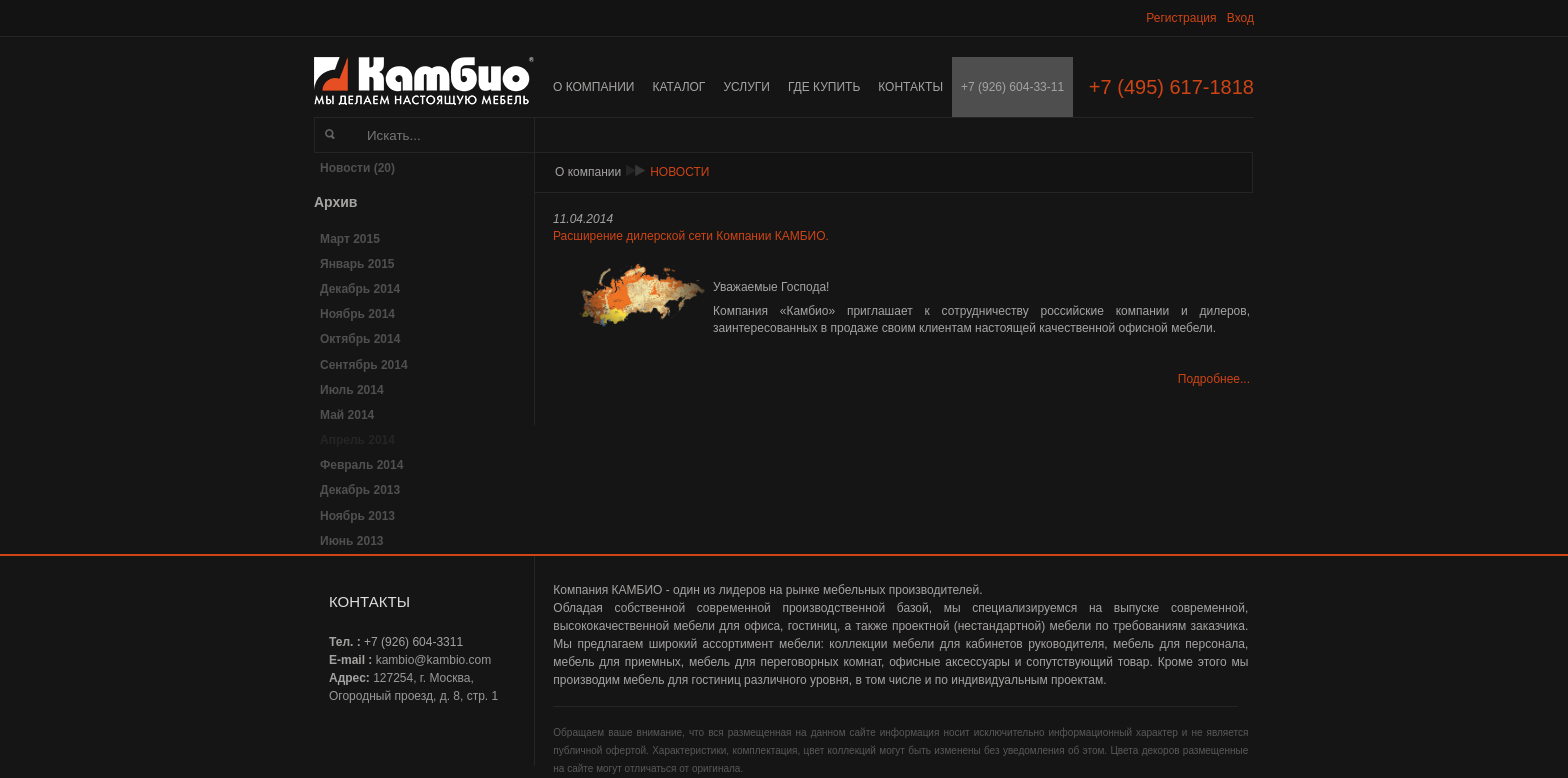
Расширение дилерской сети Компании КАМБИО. (691, 236)
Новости (679, 172)
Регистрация (1181, 18)
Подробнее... (1214, 379)
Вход (1240, 18)
